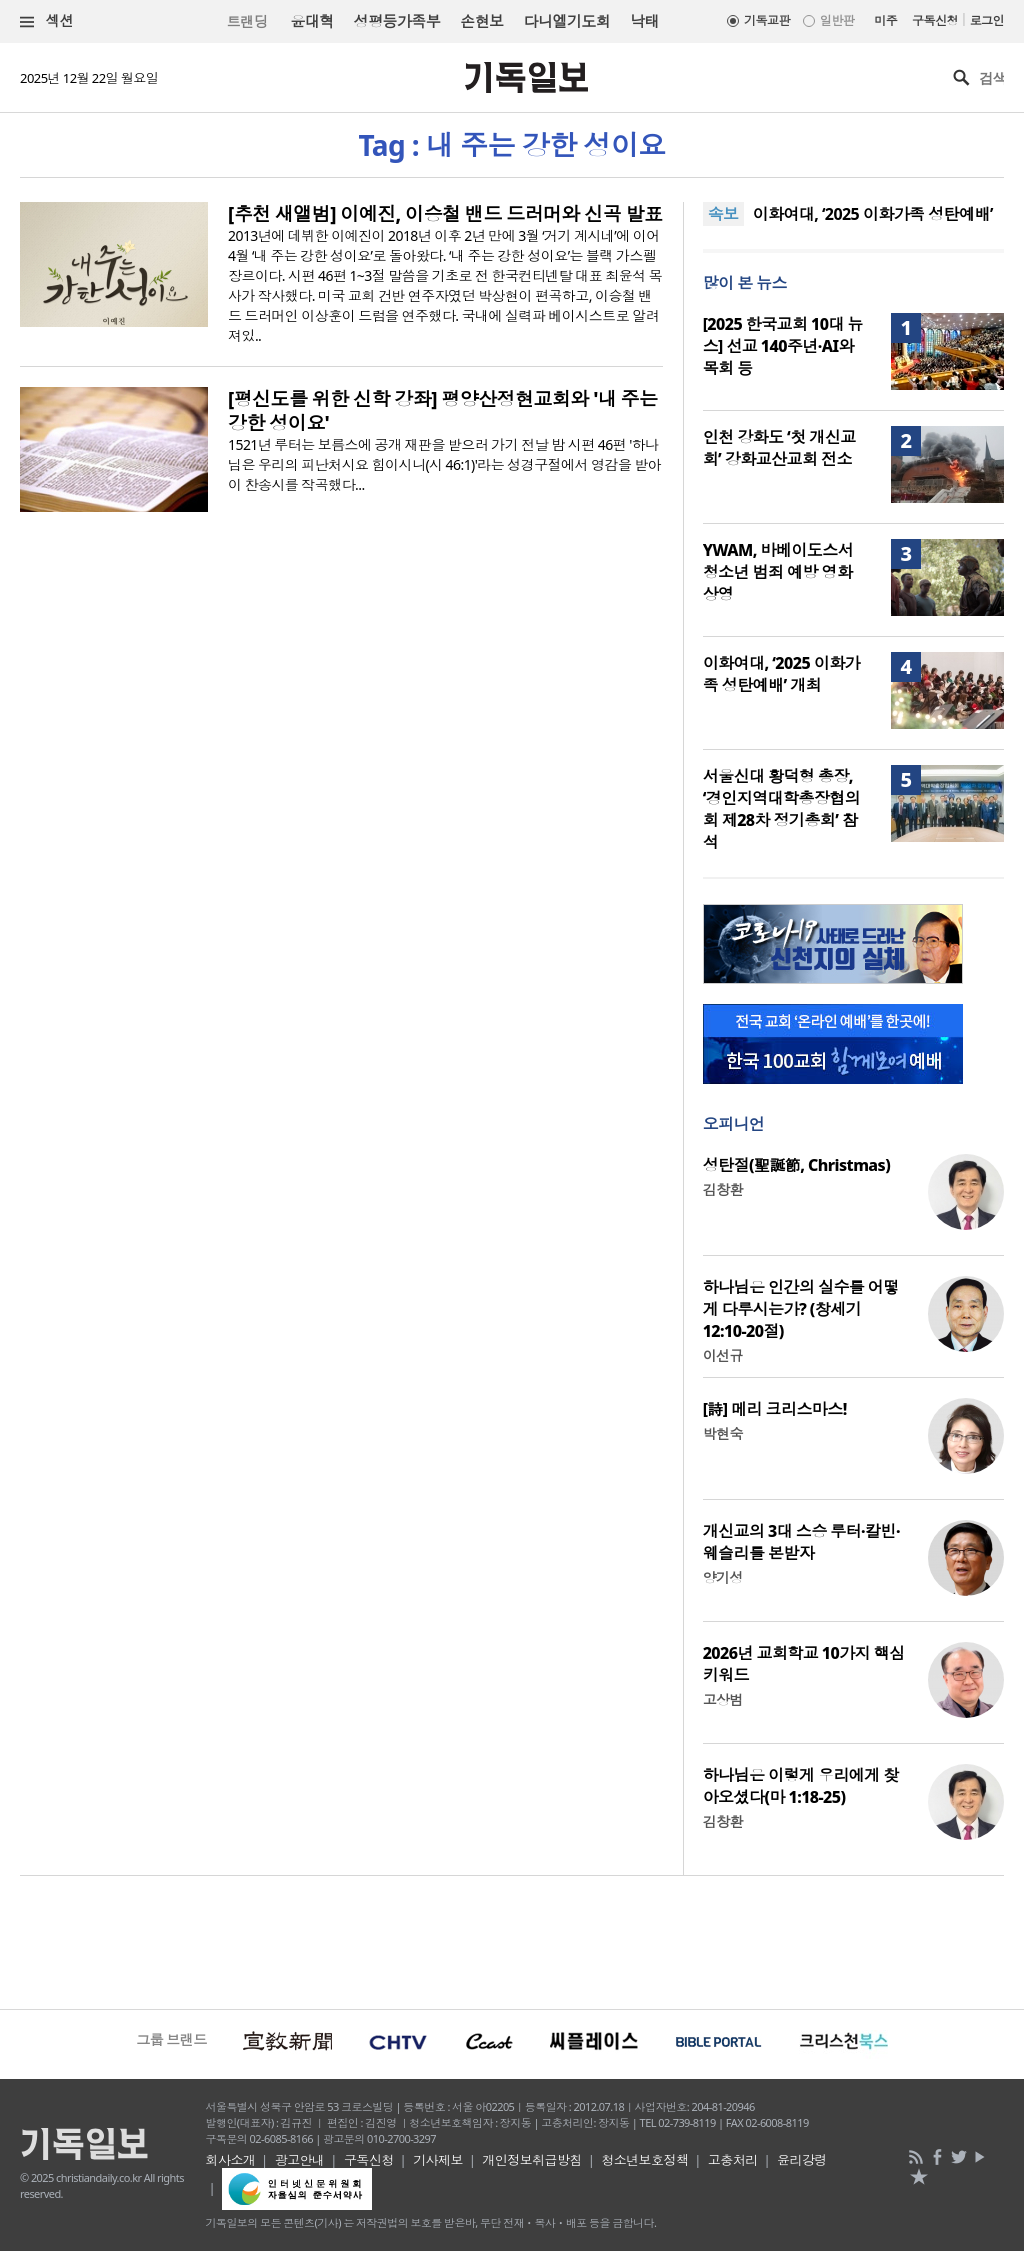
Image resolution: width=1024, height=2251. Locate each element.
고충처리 (733, 2160)
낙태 (644, 21)
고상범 (723, 1699)
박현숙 (723, 1433)
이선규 (723, 1355)
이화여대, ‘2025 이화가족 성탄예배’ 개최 (781, 674)
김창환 (723, 1189)
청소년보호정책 (644, 2160)
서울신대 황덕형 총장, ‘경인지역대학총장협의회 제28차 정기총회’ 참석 (782, 809)
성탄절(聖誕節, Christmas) (797, 1165)
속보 (723, 214)
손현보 (481, 21)
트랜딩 (247, 21)
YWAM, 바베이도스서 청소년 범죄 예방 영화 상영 (778, 572)
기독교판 (767, 20)
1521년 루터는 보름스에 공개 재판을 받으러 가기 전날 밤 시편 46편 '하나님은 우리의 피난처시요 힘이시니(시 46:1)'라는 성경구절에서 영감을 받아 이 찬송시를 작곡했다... (444, 464)
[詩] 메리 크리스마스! (775, 1409)
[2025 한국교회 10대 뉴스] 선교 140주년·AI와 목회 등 (783, 346)
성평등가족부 (397, 21)
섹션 (47, 21)
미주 (885, 20)
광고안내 (300, 2160)
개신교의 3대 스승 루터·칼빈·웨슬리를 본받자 (801, 1542)
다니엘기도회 (567, 21)
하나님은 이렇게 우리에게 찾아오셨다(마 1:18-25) (801, 1786)
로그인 (987, 20)
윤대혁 (311, 21)
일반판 (837, 20)
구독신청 (935, 20)
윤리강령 (802, 2160)
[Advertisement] (512, 1940)
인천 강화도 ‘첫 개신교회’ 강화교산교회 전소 (779, 448)
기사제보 (438, 2160)
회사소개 (231, 2160)
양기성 (723, 1577)
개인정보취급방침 (532, 2160)
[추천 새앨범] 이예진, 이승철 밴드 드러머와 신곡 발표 (445, 214)
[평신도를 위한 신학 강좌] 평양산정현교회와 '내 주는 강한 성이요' (443, 411)
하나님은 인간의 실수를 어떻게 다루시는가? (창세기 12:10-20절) (801, 1309)
